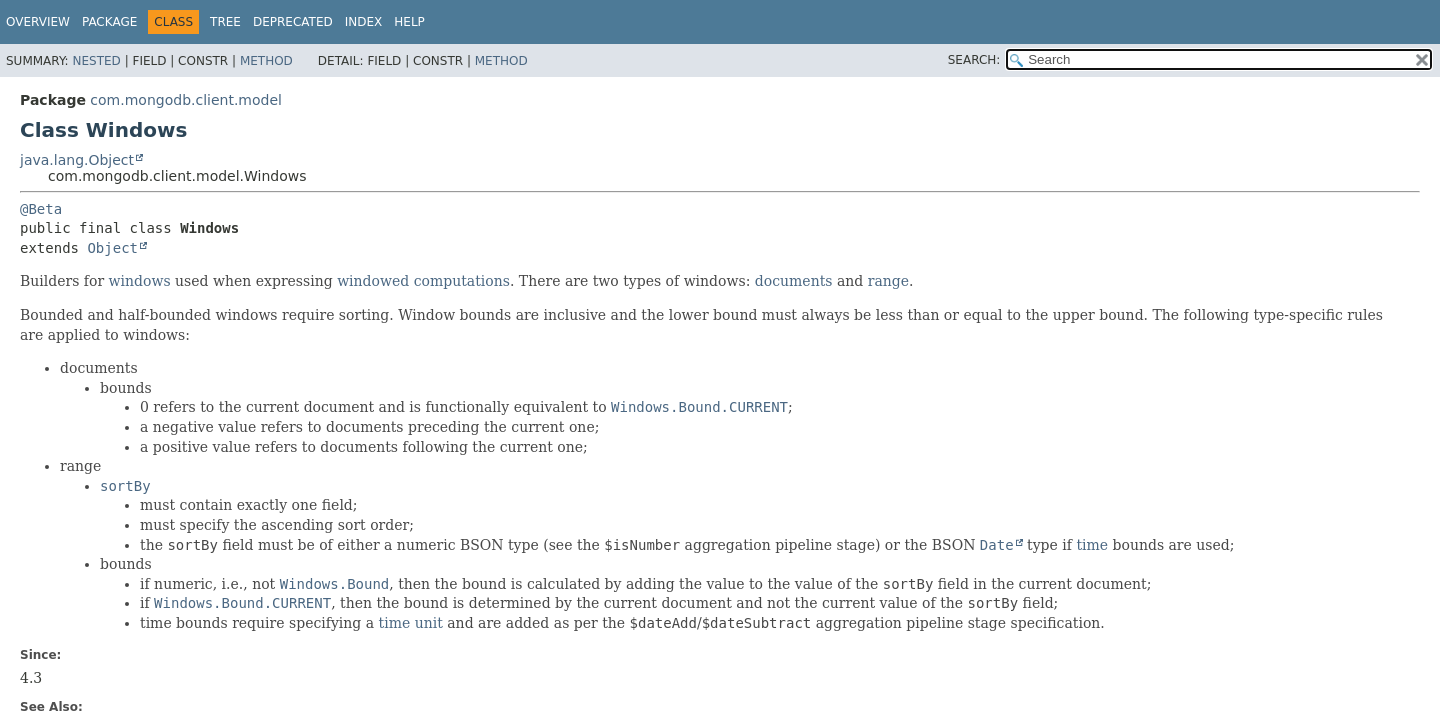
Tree (225, 22)
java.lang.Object (77, 160)
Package (109, 22)
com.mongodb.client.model (186, 100)
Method (266, 61)
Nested (96, 61)
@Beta (41, 209)
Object (112, 248)
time (1092, 545)
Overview (38, 22)
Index (364, 22)
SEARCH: (974, 60)
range (888, 281)
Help (409, 22)
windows (140, 281)
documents (794, 281)
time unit (411, 623)
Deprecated (293, 22)
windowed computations (423, 281)
